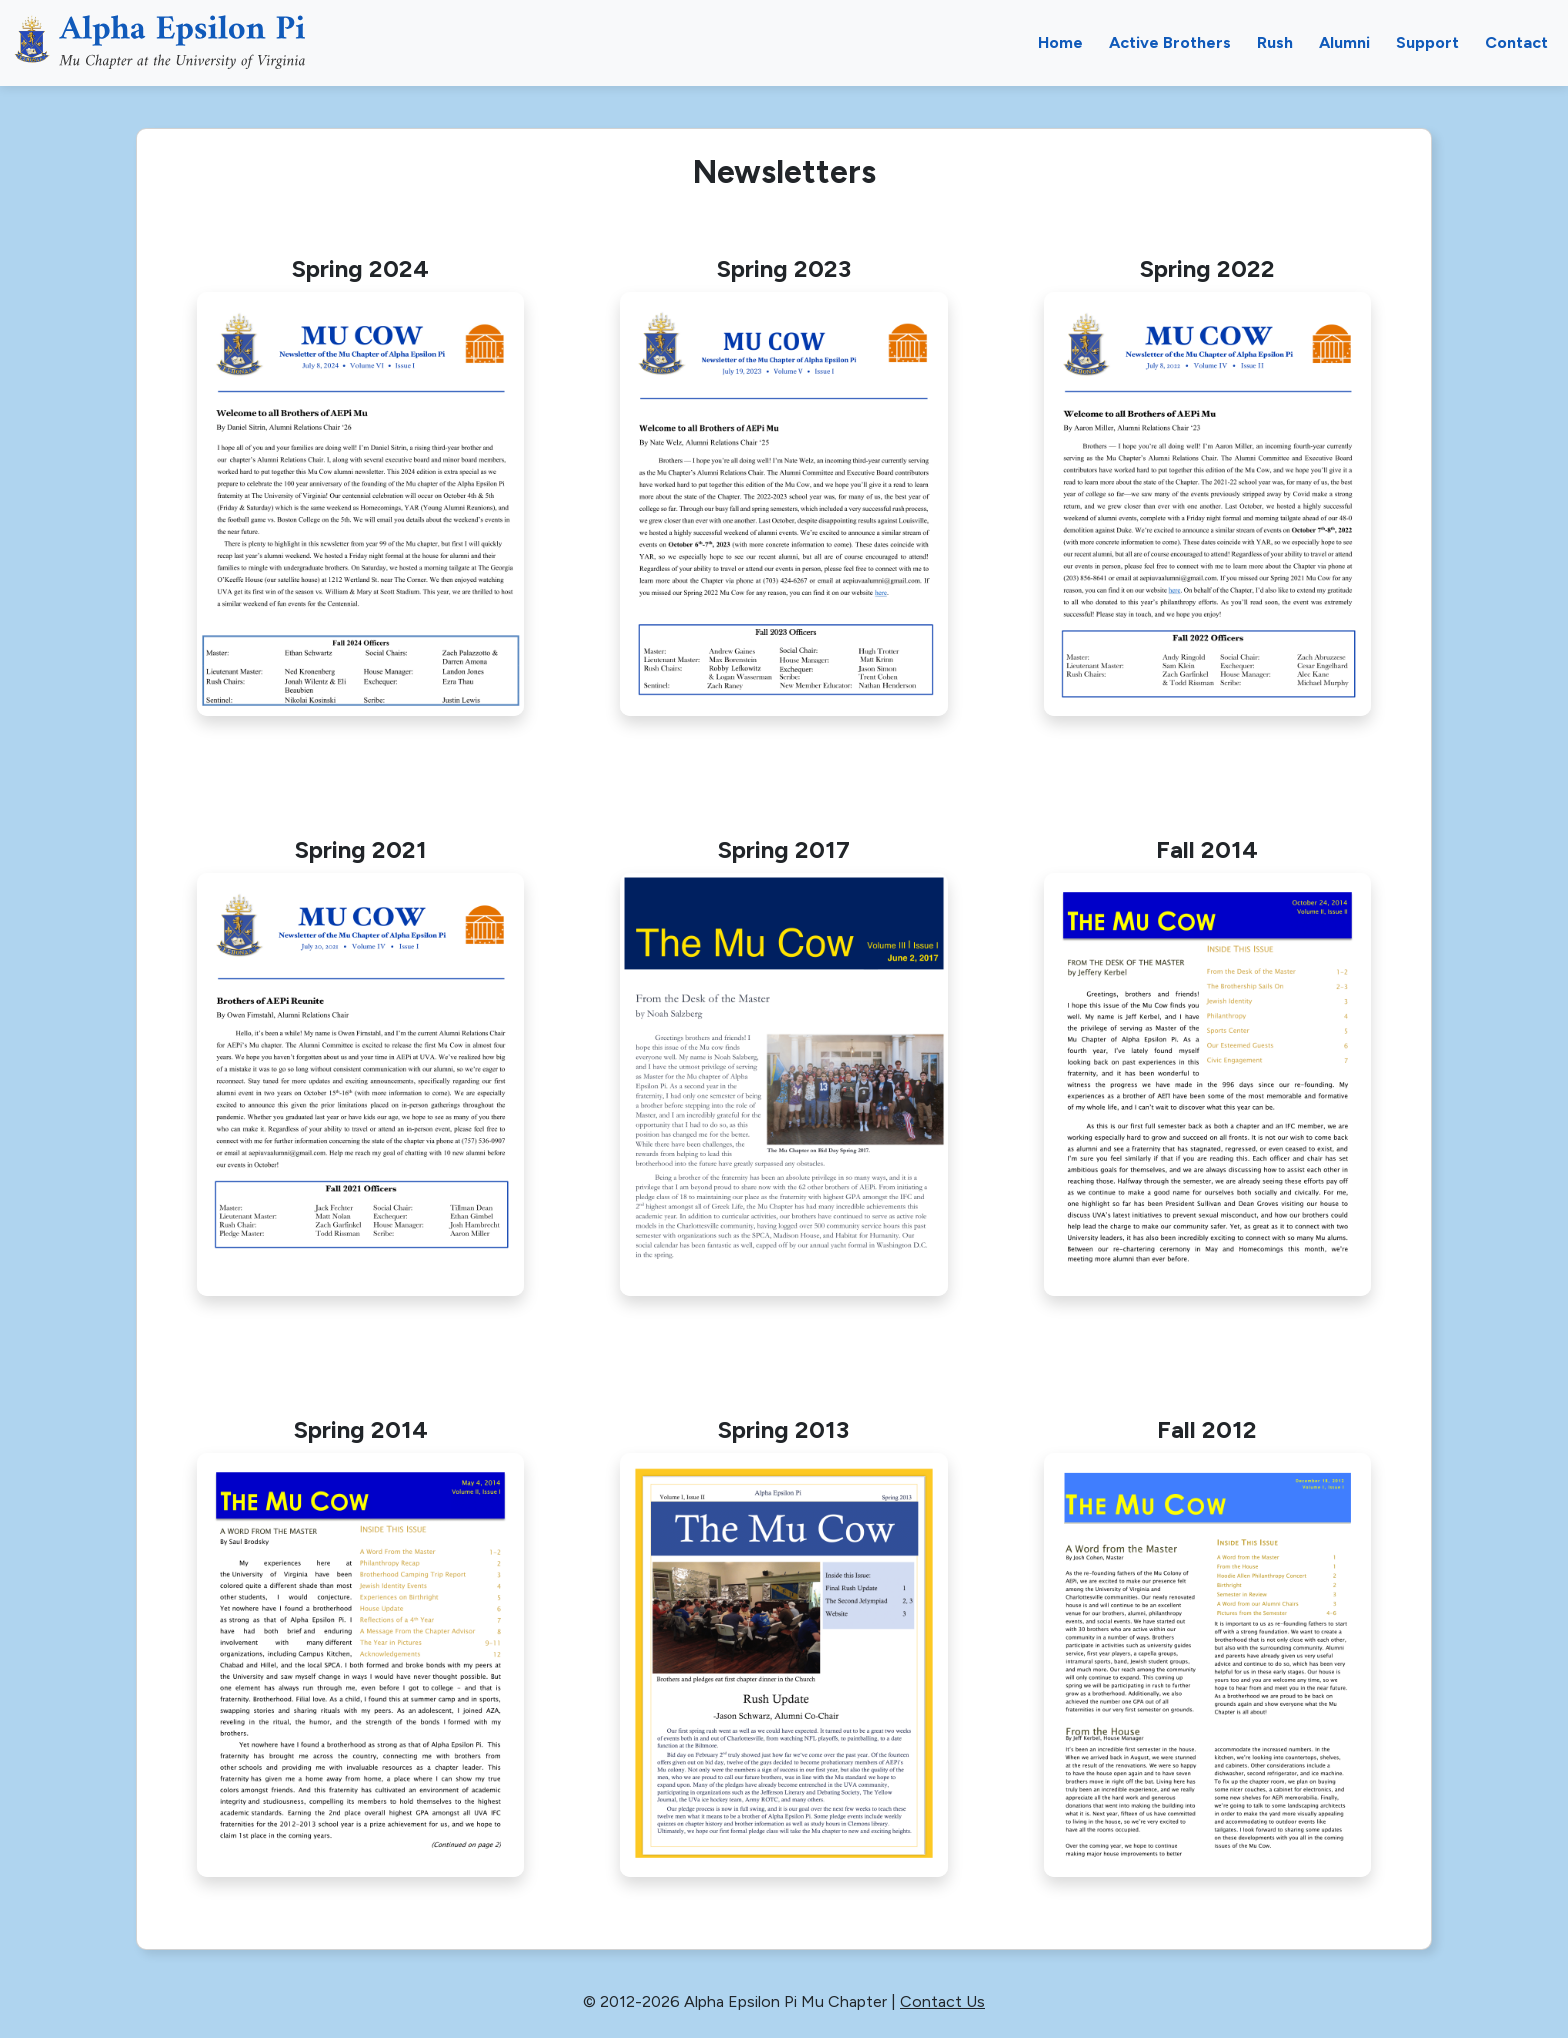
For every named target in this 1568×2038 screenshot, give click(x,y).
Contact (1516, 42)
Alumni (1344, 42)
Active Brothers (1170, 42)
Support (1427, 42)
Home (1060, 42)
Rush (1275, 42)
